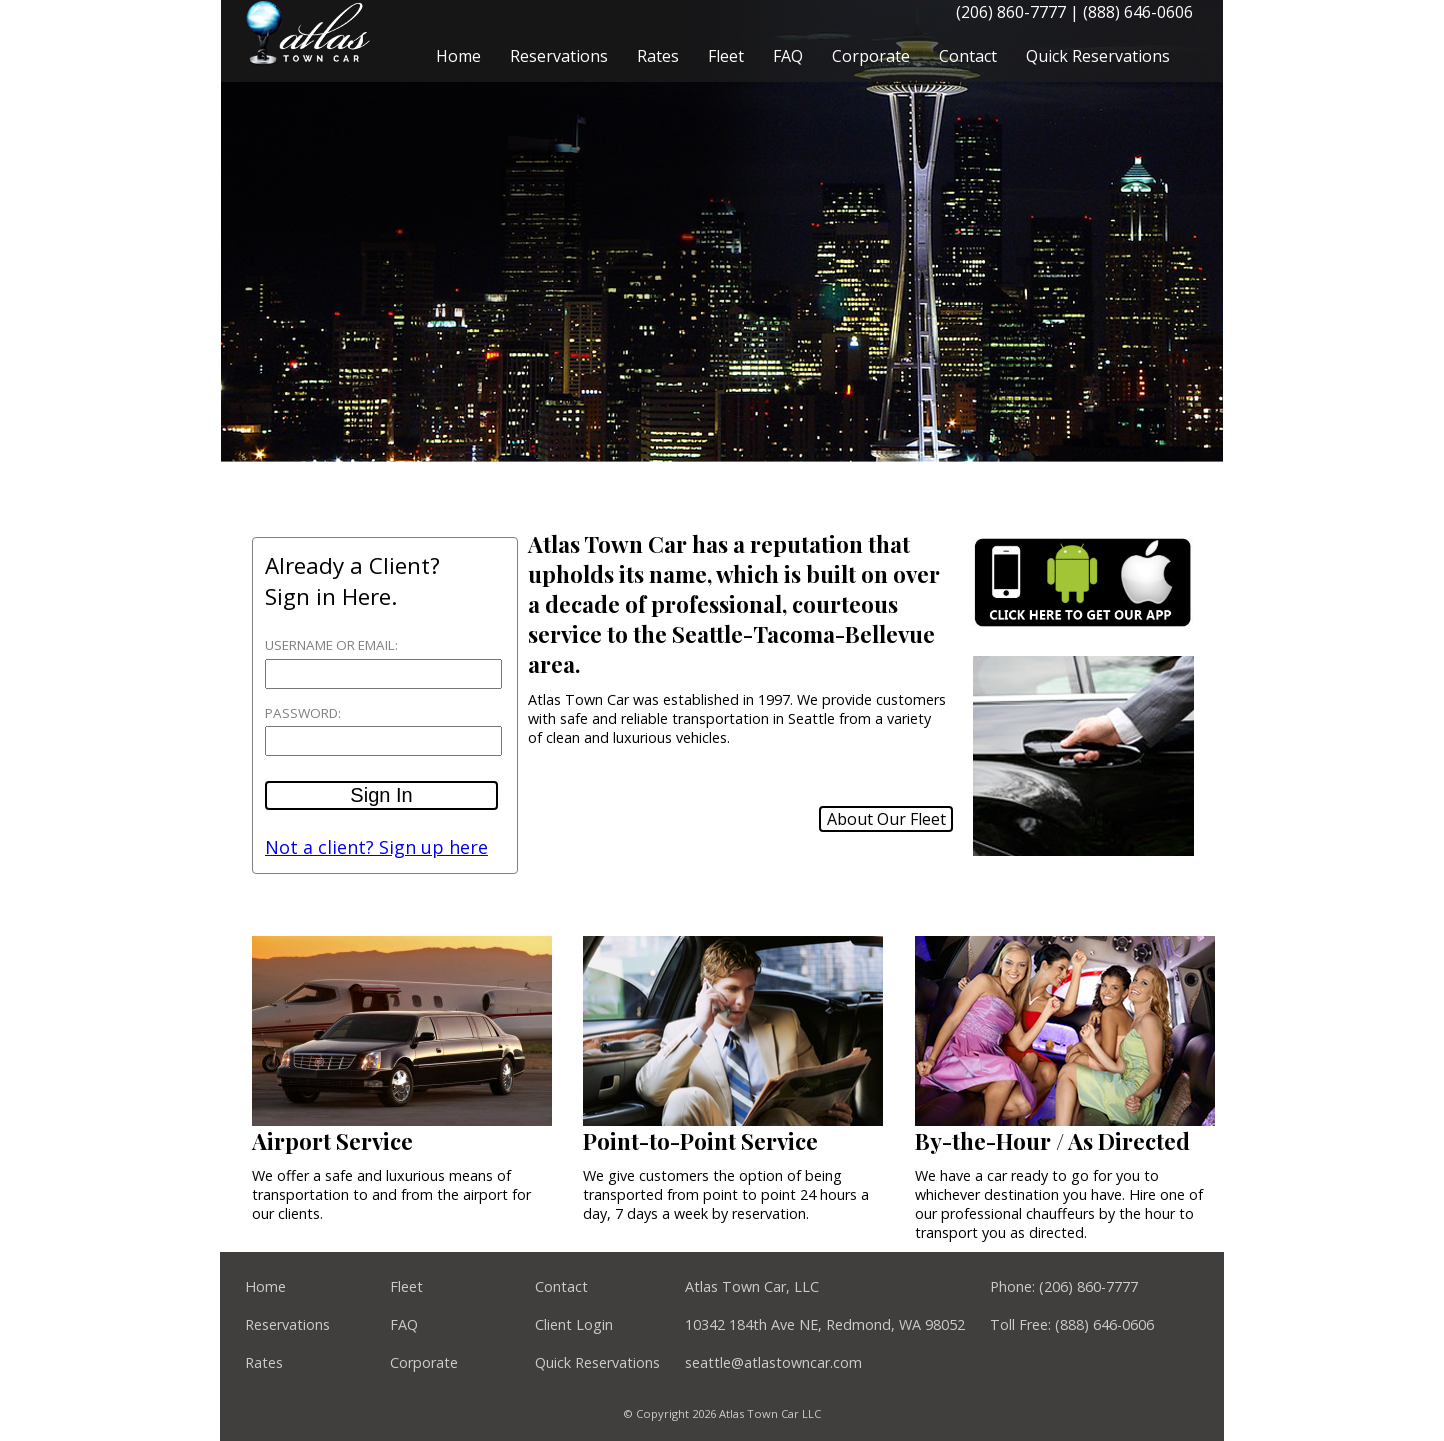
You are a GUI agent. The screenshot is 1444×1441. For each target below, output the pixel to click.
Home (458, 56)
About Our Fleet (886, 819)
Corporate (871, 56)
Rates (658, 56)
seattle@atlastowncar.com (773, 1362)
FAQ (788, 56)
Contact (968, 56)
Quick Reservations (1098, 56)
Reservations (559, 56)
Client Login (574, 1324)
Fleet (726, 56)
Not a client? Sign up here (376, 847)
